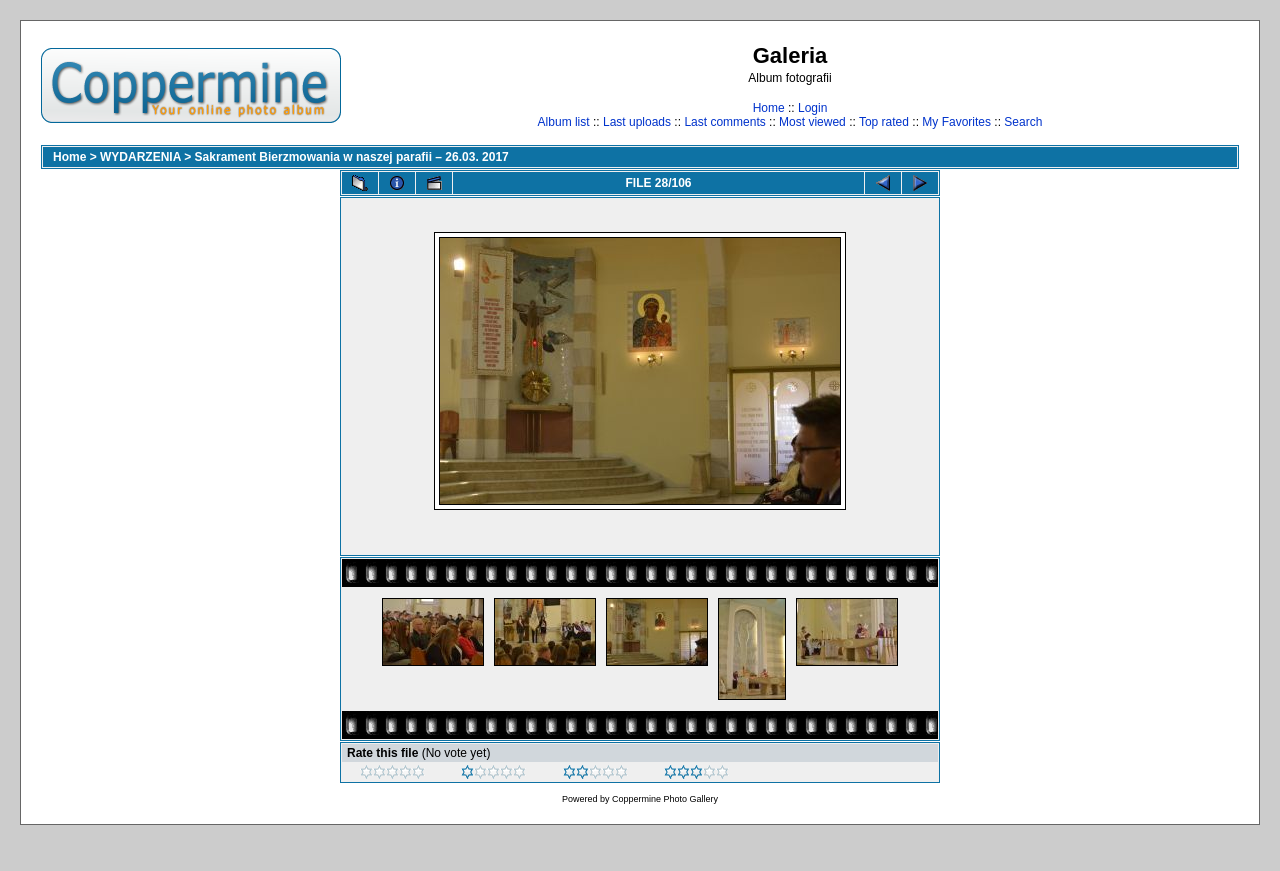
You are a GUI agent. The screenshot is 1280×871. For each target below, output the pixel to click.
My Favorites (956, 122)
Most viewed (812, 122)
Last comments (724, 122)
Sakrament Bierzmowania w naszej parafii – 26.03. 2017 (352, 157)
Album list (564, 122)
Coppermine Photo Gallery (665, 799)
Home (769, 108)
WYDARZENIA (140, 157)
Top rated (884, 122)
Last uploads (637, 122)
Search (1023, 122)
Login (812, 108)
